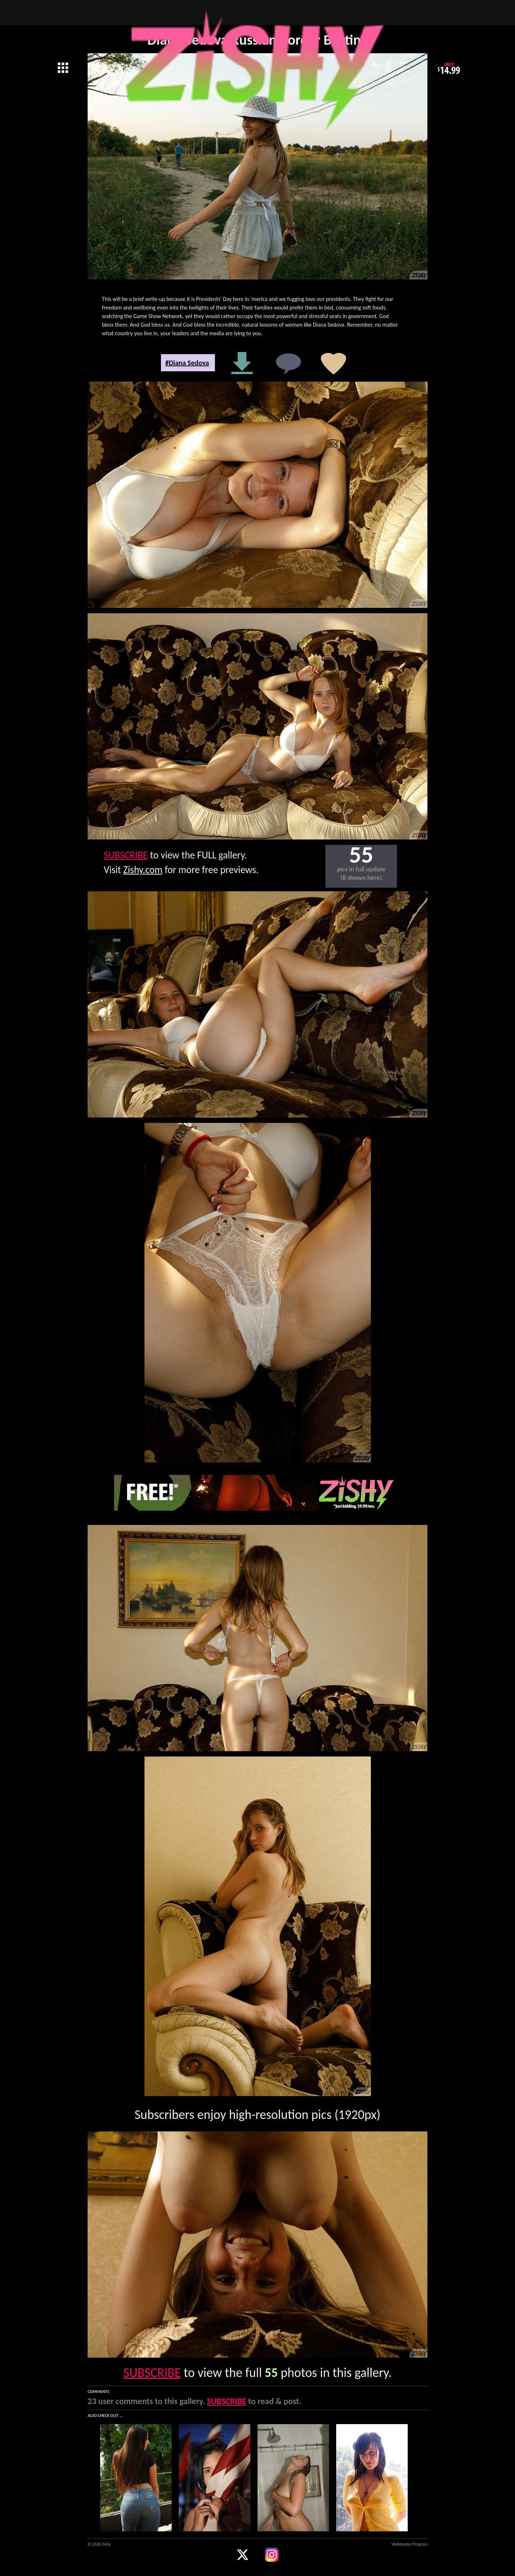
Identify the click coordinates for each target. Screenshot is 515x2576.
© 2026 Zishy (99, 2544)
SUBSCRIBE (126, 855)
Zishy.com (143, 870)
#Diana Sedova (187, 362)
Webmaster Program (409, 2544)
